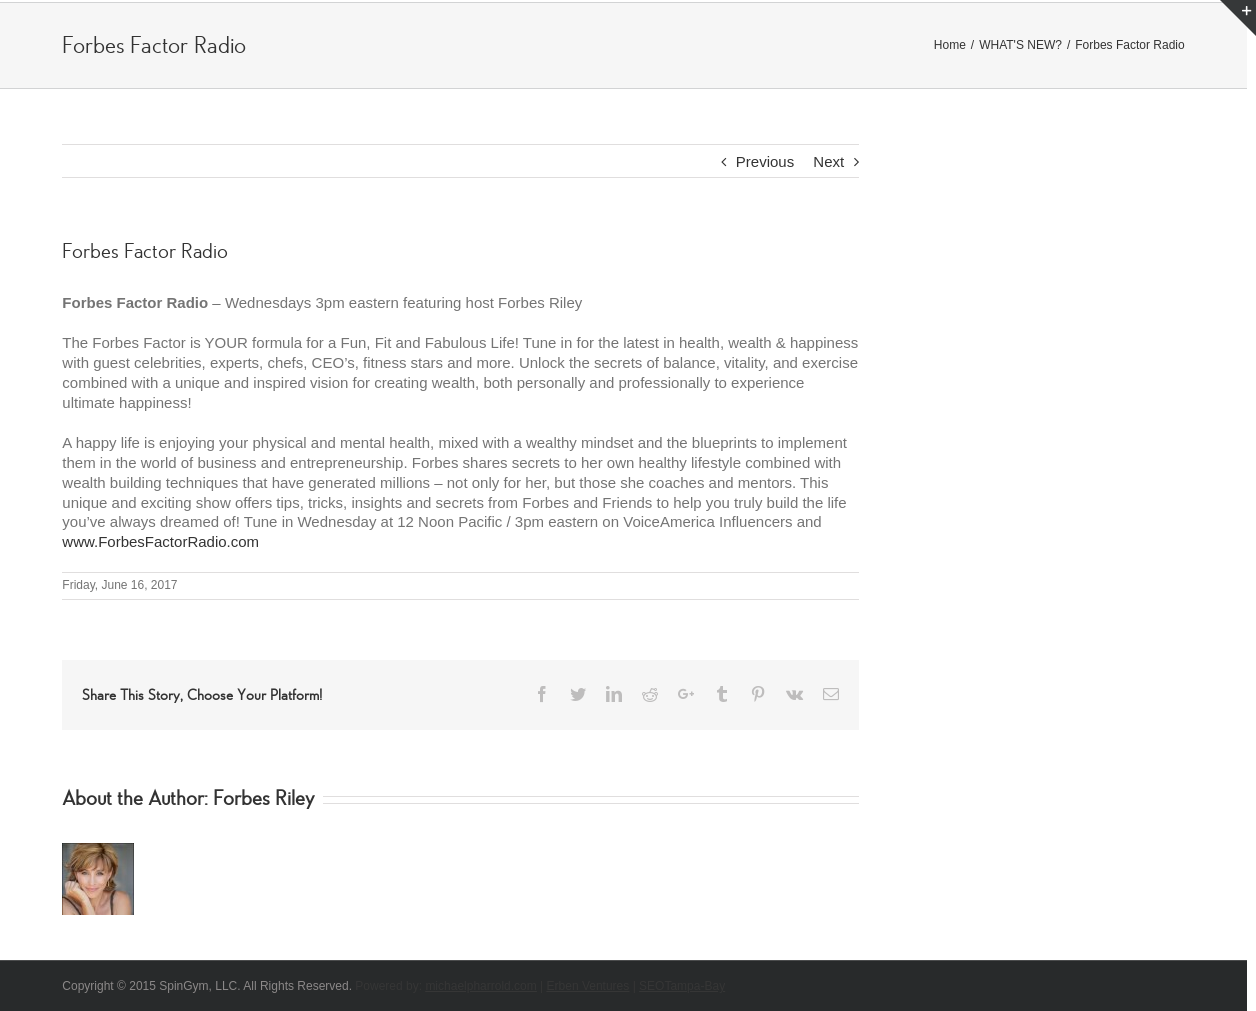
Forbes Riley (264, 798)
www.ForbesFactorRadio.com (160, 541)
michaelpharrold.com (480, 986)
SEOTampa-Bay (682, 986)
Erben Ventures (588, 986)
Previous (765, 161)
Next (828, 161)
